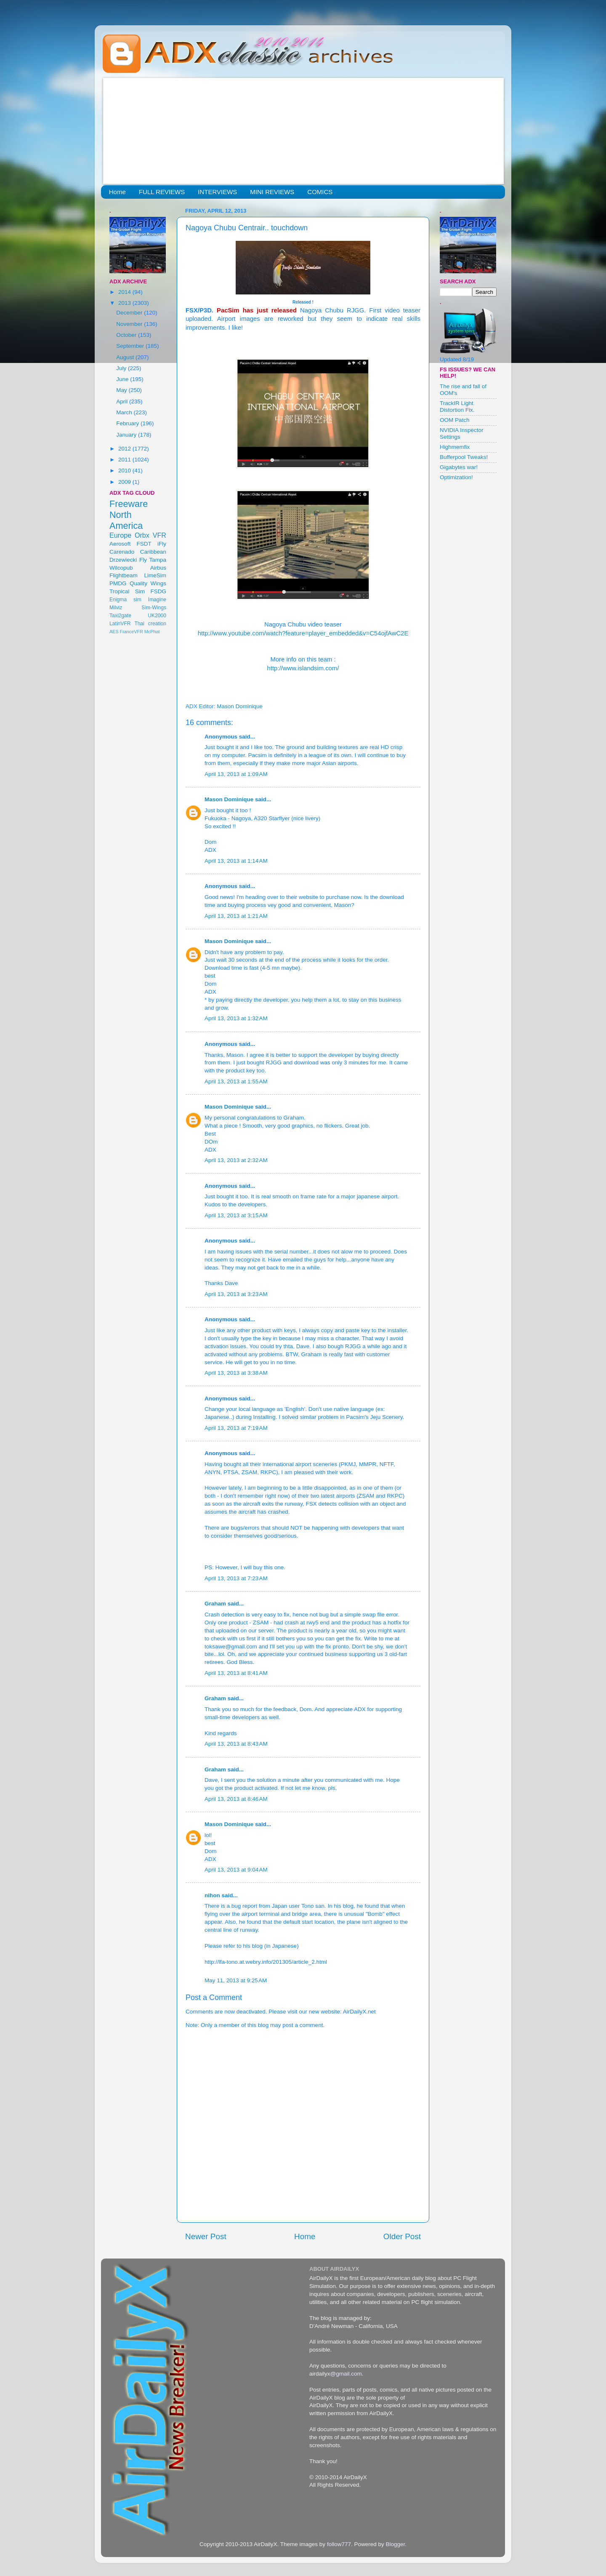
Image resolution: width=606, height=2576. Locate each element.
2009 (125, 482)
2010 (125, 470)
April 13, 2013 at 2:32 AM (236, 1160)
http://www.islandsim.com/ (303, 668)
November (130, 324)
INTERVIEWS (217, 191)
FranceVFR (131, 631)
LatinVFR (120, 624)
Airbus (158, 568)
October (127, 335)
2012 (125, 448)
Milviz (115, 608)
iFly (161, 544)
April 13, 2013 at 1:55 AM (236, 1081)
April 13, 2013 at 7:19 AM (236, 1428)
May (122, 390)
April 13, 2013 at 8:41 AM (236, 1673)
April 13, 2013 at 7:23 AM (236, 1578)
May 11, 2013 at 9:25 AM (236, 1980)
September (131, 346)
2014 (125, 292)
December (130, 312)
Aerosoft (119, 544)
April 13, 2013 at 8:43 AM (236, 1744)
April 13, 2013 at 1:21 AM (236, 916)
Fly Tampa (152, 560)
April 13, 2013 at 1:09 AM (236, 774)
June (123, 379)
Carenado (121, 552)
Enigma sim (125, 600)
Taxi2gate (120, 616)
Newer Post (205, 2236)
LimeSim (155, 575)
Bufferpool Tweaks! (464, 457)
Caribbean (153, 552)
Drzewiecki (123, 560)
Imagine (157, 600)
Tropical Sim (127, 591)
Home (117, 191)
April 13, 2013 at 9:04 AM (236, 1870)
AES (114, 631)
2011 (125, 459)
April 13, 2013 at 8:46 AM (236, 1799)
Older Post (402, 2236)
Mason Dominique (229, 799)
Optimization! (456, 477)
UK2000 (157, 616)
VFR (159, 535)
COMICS (319, 191)
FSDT (144, 544)
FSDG (158, 591)
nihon (212, 1895)
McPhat (152, 631)
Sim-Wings (153, 608)
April (122, 401)
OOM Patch (455, 420)
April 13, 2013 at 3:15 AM (236, 1215)
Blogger (395, 2544)
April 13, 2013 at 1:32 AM (236, 1018)
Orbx (142, 535)
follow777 (339, 2544)
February (128, 423)
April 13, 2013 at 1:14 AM (236, 861)
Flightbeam (123, 575)
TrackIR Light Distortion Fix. (457, 406)
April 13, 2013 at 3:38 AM (236, 1373)
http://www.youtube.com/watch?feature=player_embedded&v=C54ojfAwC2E (303, 633)
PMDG (118, 583)
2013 (125, 303)
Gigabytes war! (459, 467)
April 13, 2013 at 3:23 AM (236, 1294)
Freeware (128, 504)
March (124, 412)
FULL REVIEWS (162, 191)
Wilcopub (121, 568)
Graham (215, 1603)
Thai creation (150, 624)
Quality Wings (148, 583)
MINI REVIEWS (272, 191)
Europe (120, 535)
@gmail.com (346, 2374)
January (127, 435)
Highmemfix (455, 447)
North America (126, 520)
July (122, 368)
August (126, 357)
